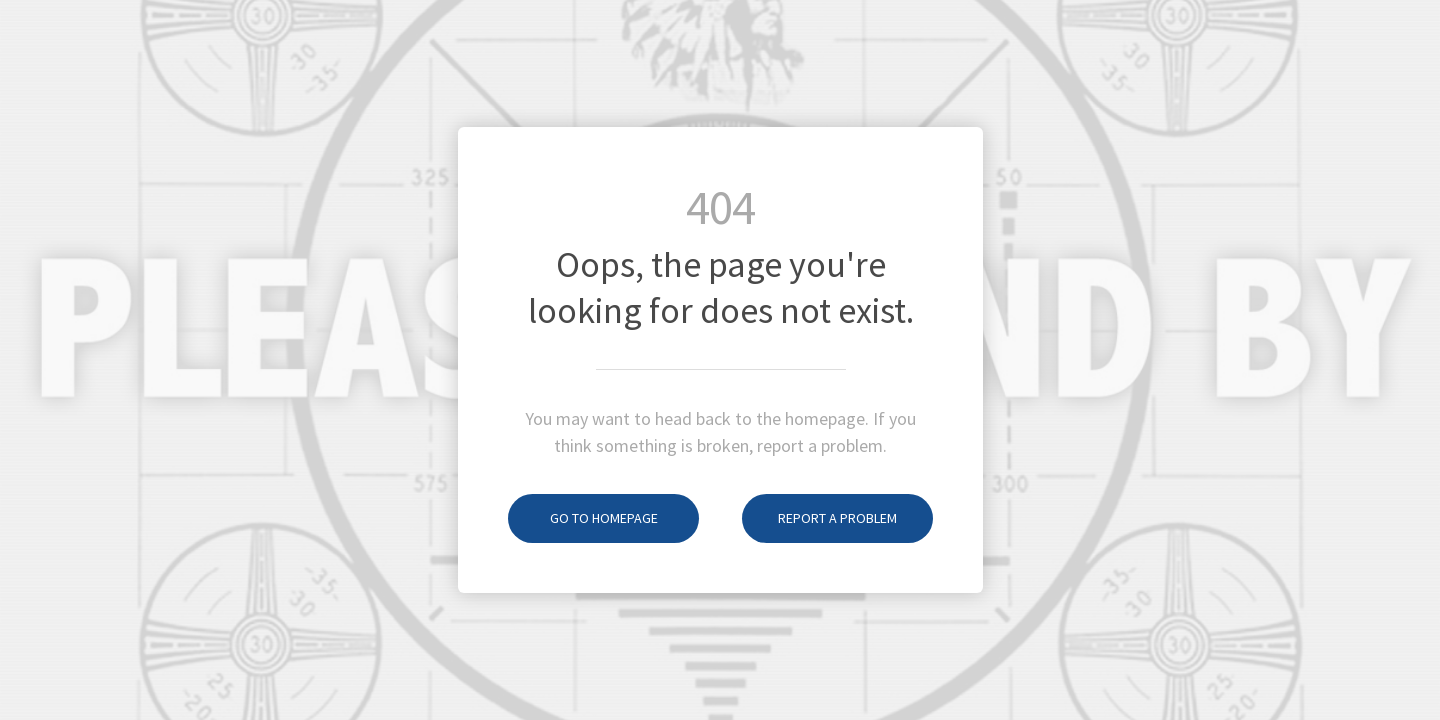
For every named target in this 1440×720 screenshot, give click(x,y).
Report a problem (819, 518)
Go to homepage (583, 518)
